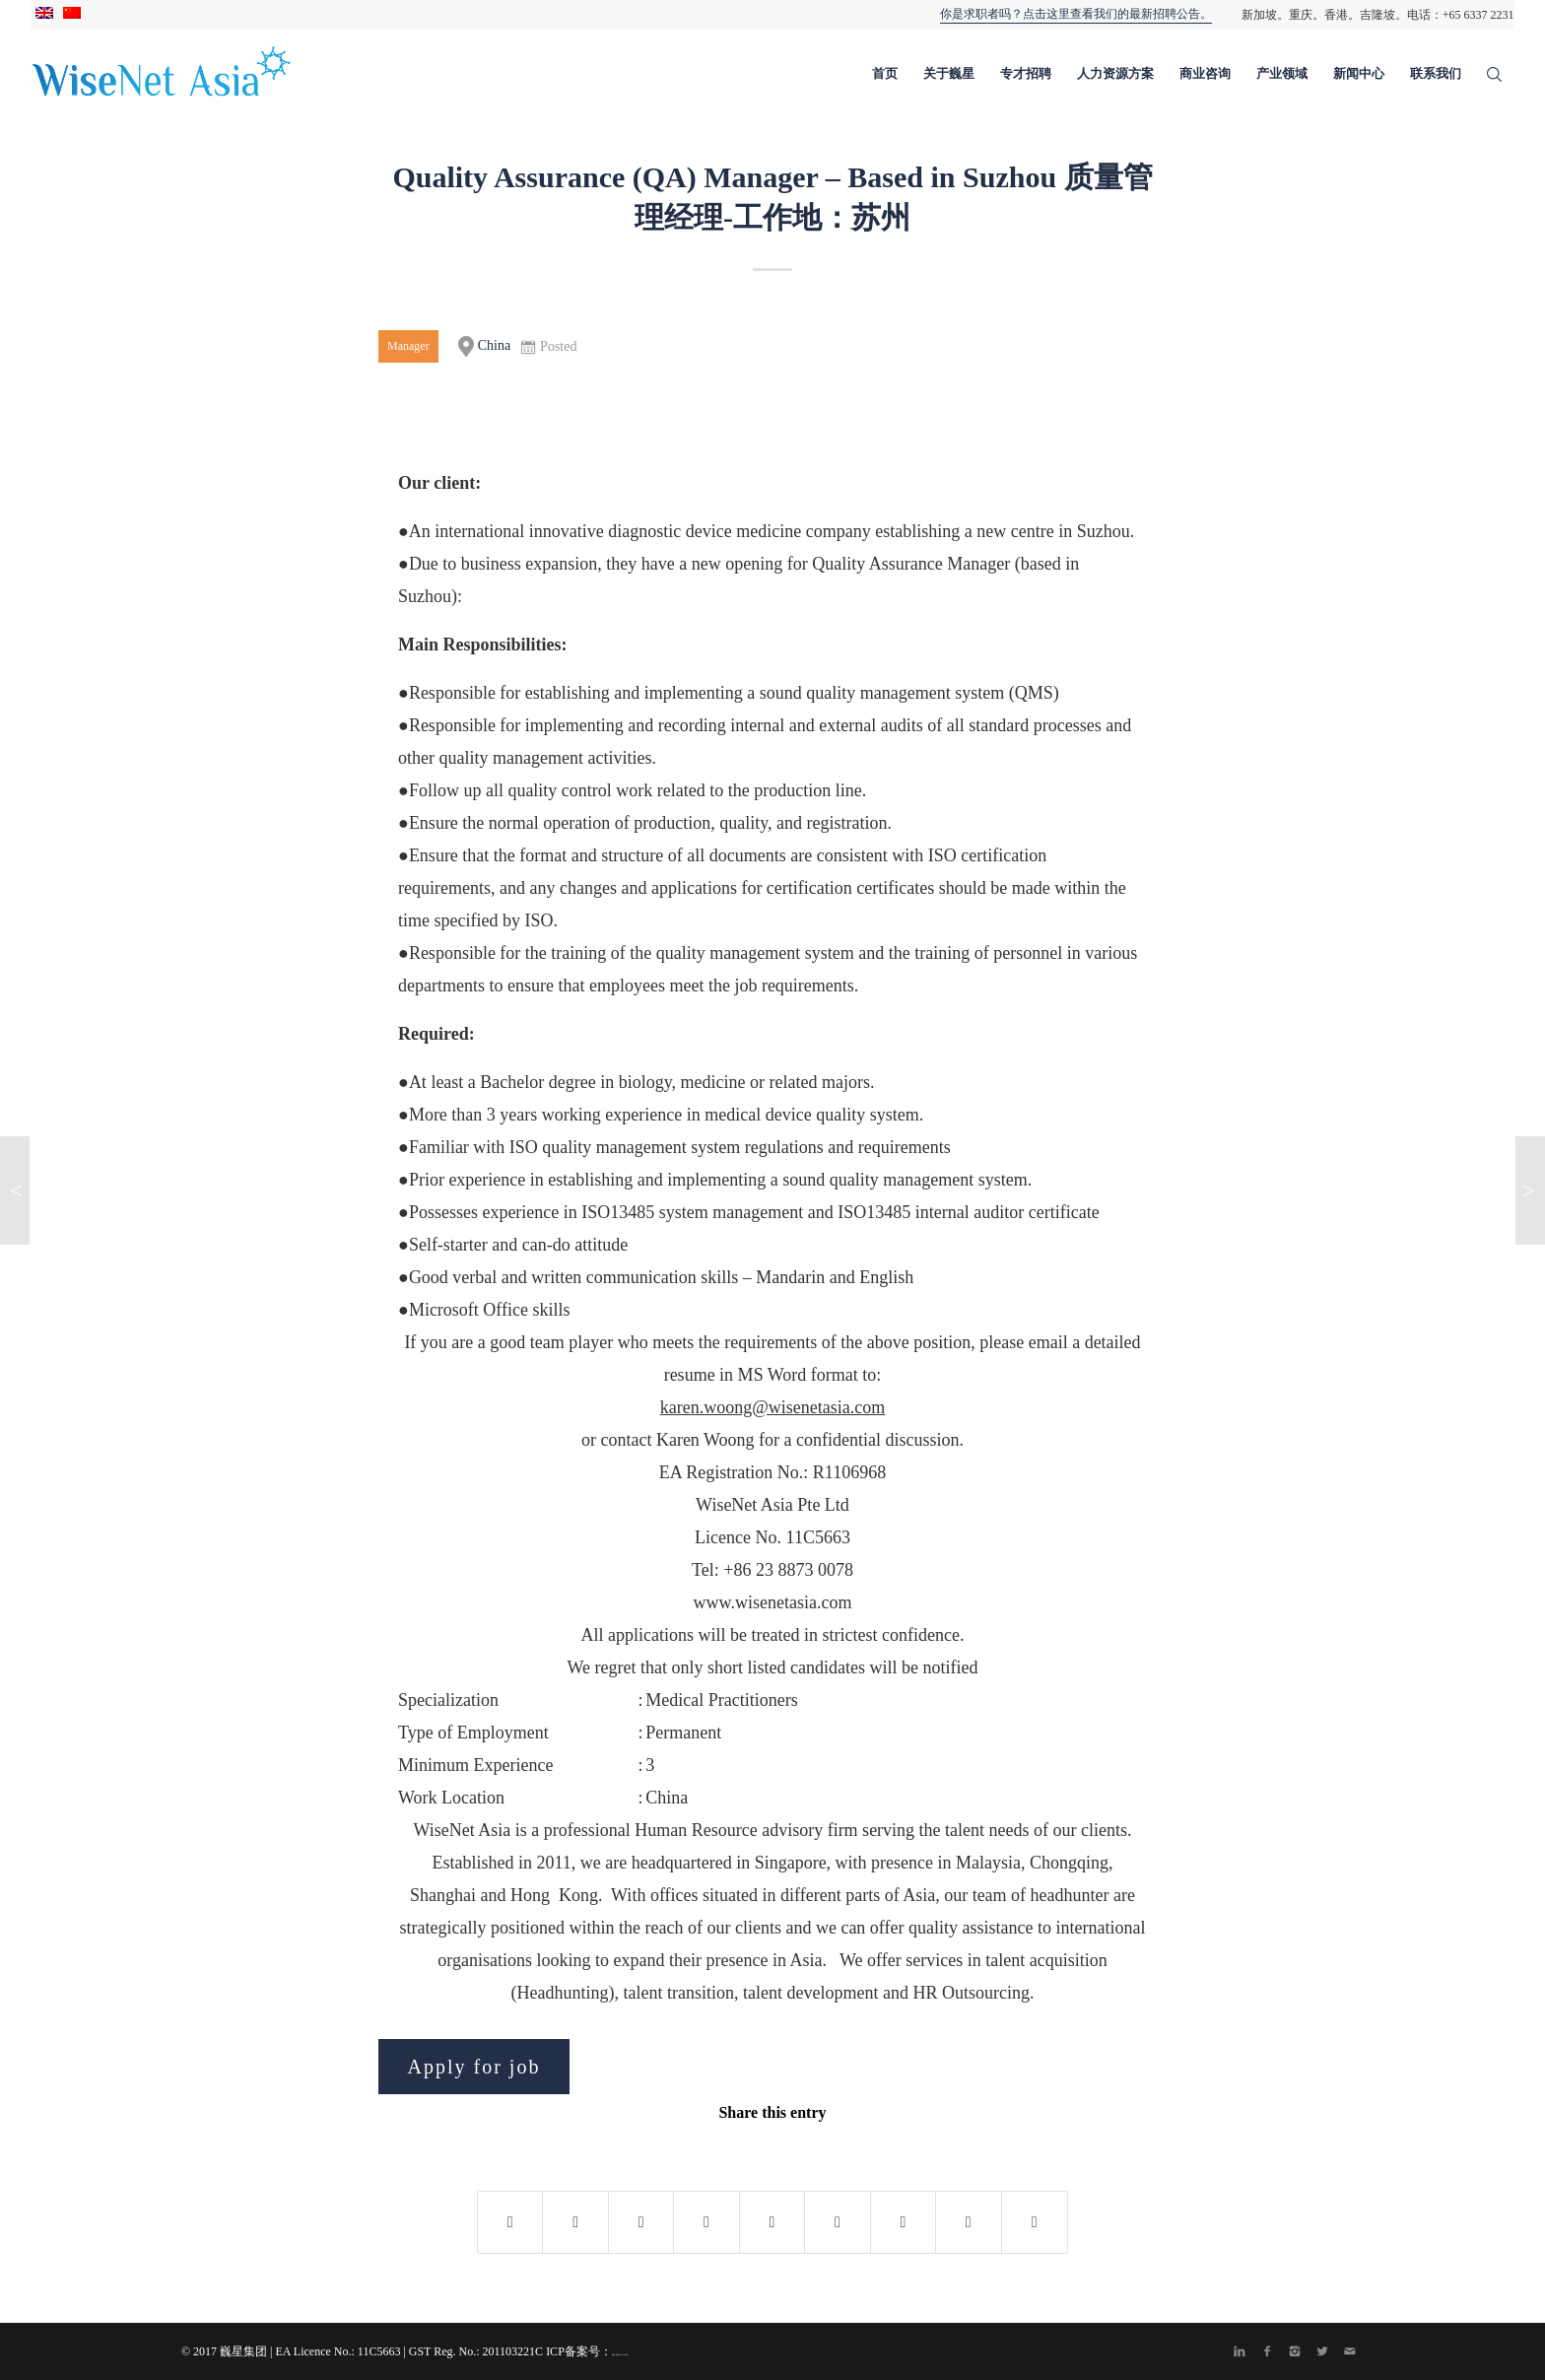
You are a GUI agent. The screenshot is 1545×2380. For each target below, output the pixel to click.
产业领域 (1282, 73)
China (484, 346)
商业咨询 (1205, 73)
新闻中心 (1358, 73)
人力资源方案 (1115, 73)
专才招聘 (1025, 73)
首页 (885, 73)
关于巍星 (948, 73)
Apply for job (474, 2066)
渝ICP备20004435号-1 (621, 2354)
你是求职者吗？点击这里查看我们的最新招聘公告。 (1076, 14)
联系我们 (1435, 73)
